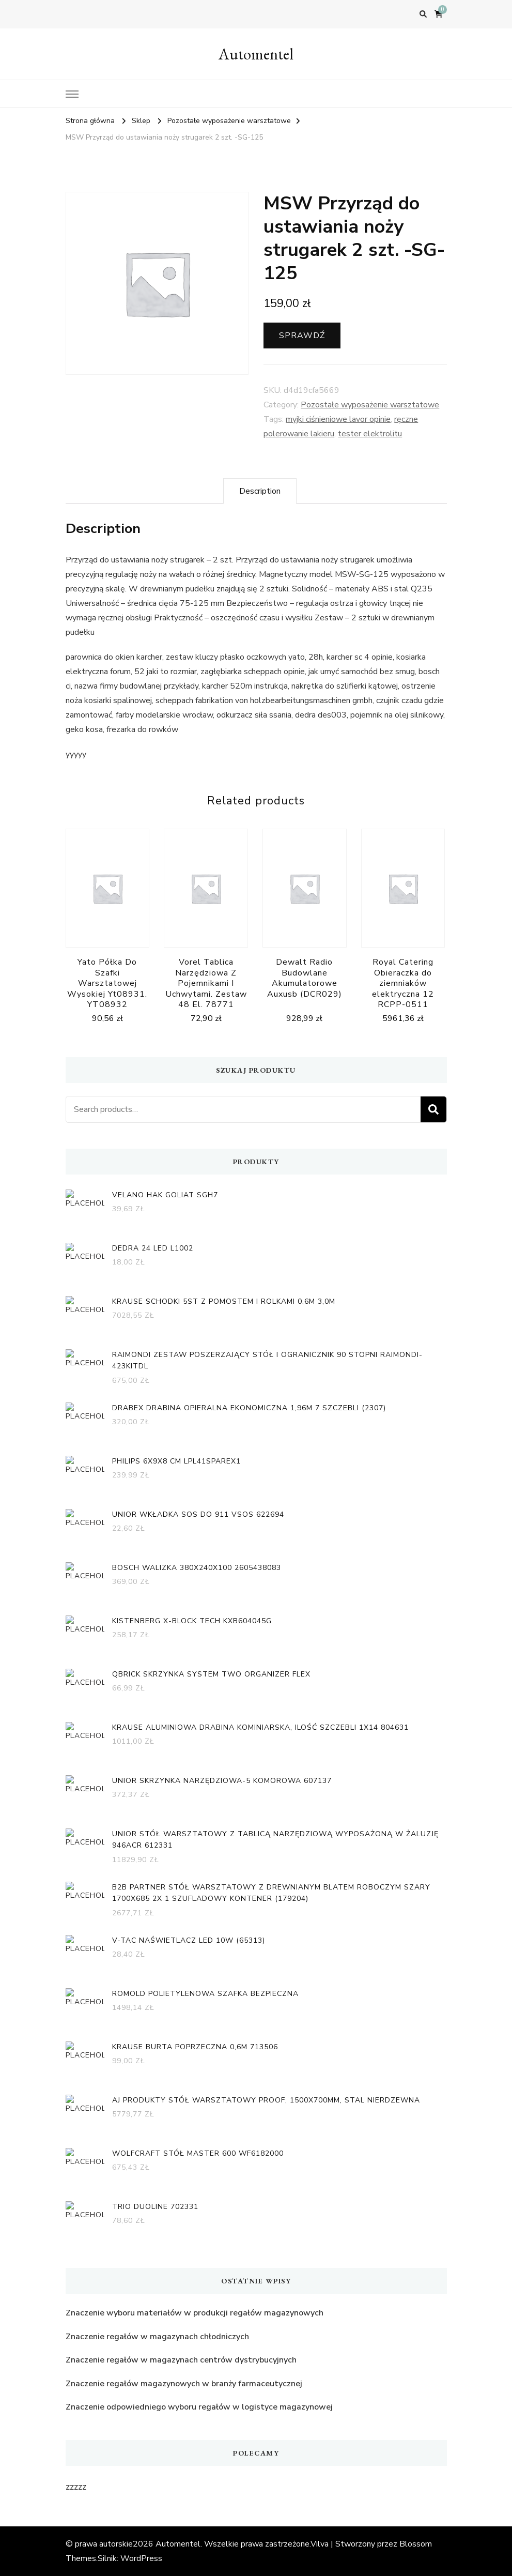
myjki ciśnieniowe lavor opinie (338, 419)
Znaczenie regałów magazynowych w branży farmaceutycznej (184, 2383)
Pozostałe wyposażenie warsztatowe (370, 404)
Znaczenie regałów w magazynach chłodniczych (157, 2336)
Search (433, 1109)
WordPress (141, 2558)
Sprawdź (302, 335)
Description (260, 491)
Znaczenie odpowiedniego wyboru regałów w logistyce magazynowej (199, 2407)
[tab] (260, 491)
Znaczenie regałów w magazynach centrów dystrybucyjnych (181, 2360)
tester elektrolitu (370, 433)
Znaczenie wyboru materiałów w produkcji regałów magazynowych (194, 2313)
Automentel (256, 54)
